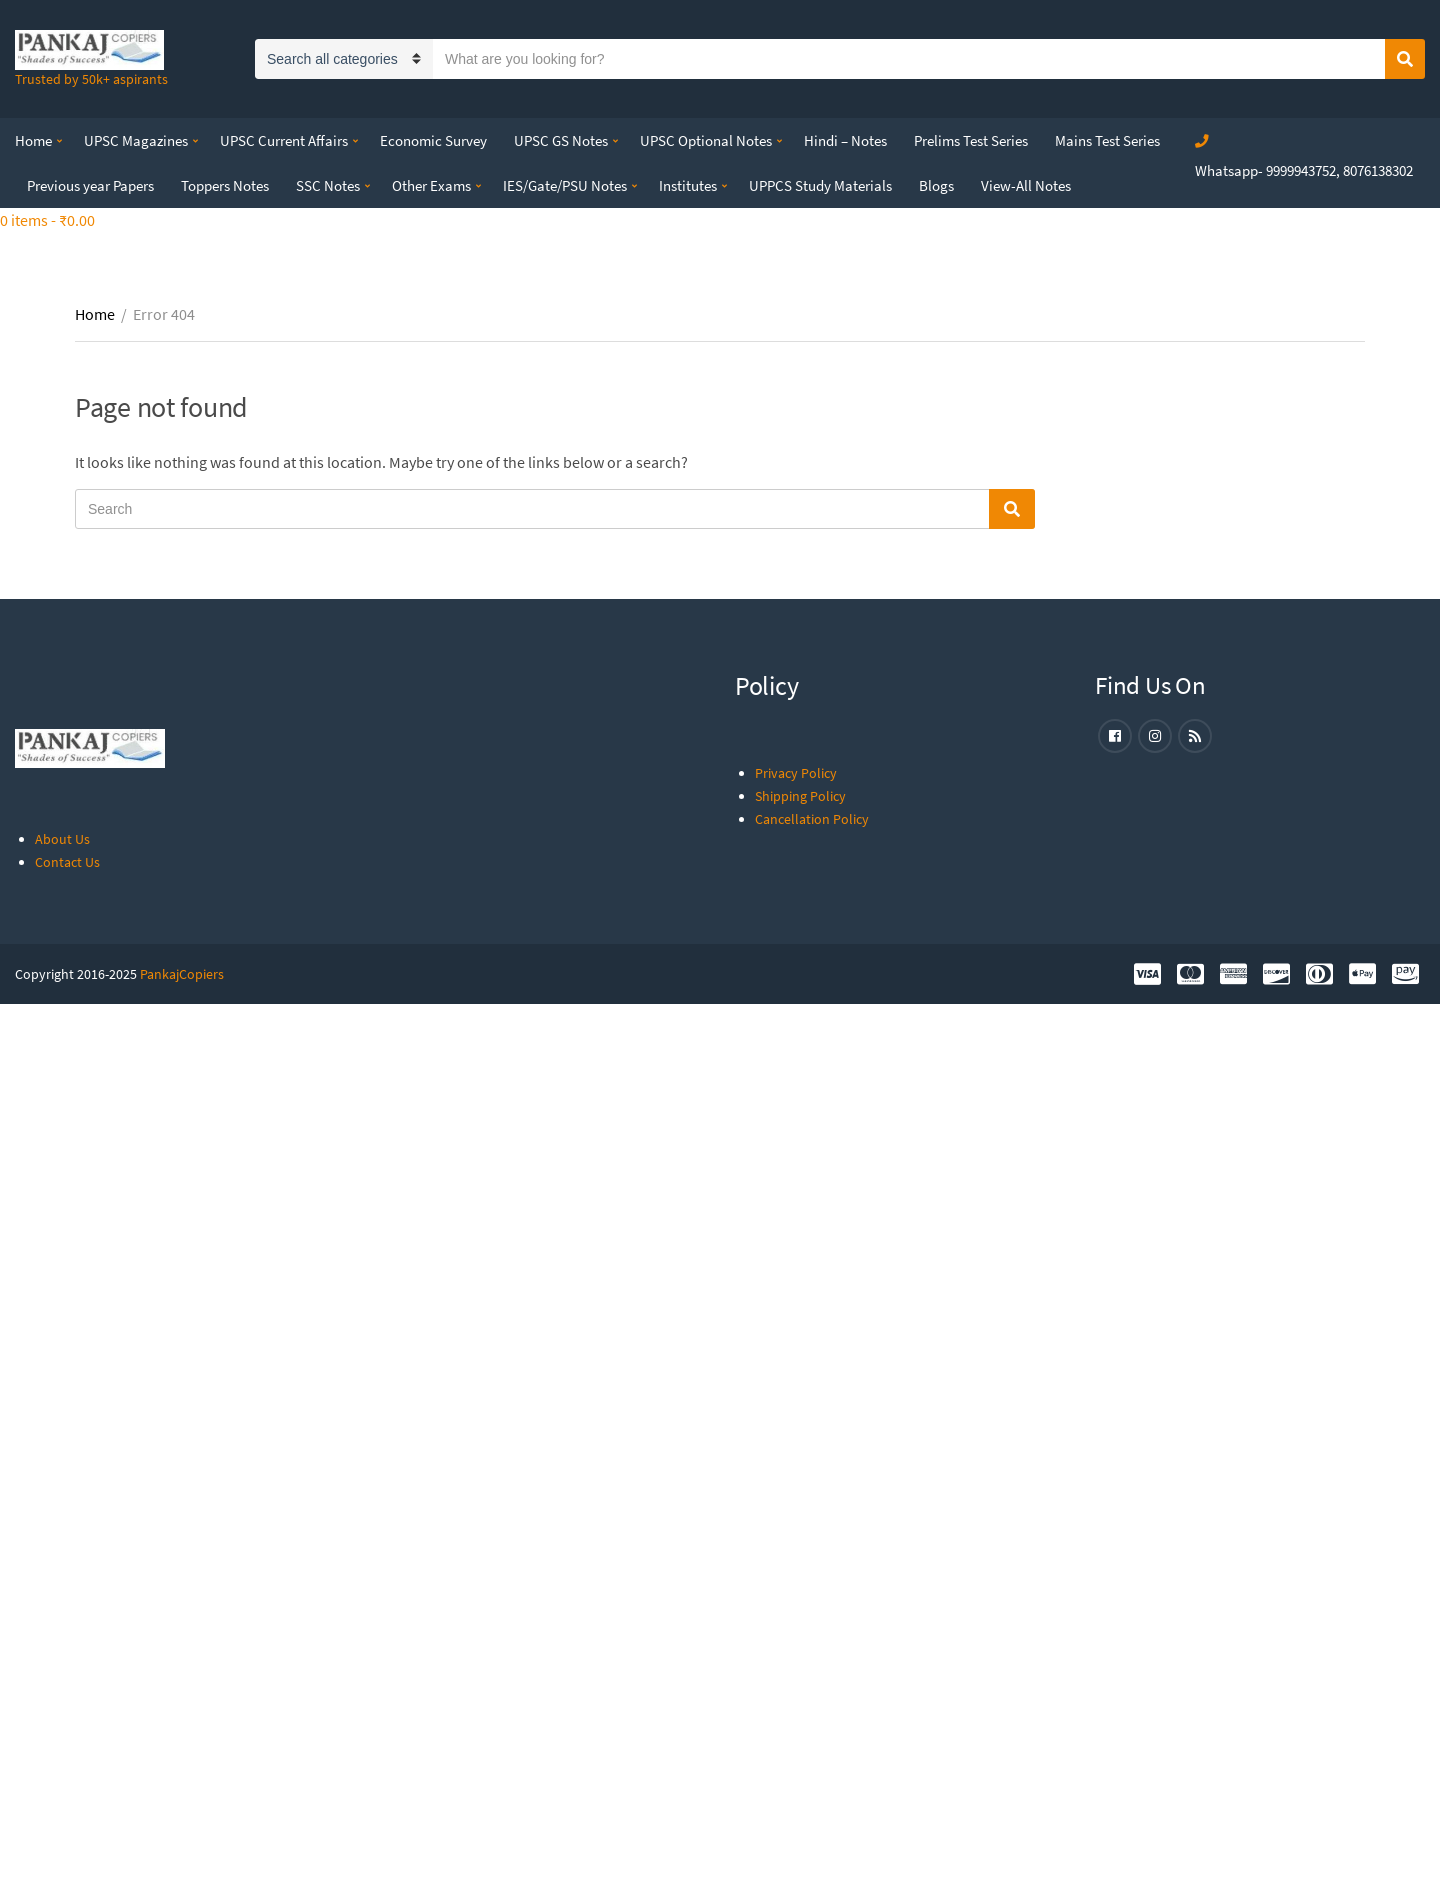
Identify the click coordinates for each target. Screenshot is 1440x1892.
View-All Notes (1026, 185)
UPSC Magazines (136, 140)
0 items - (47, 220)
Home (33, 140)
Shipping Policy (800, 796)
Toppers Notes (225, 185)
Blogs (936, 185)
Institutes (688, 185)
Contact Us (67, 862)
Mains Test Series (1107, 140)
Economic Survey (433, 140)
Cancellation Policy (812, 819)
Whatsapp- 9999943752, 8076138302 (1304, 170)
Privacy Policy (796, 773)
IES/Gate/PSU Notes (565, 185)
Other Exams (431, 185)
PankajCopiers (182, 974)
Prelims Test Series (971, 140)
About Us (62, 839)
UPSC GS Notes (561, 140)
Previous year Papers (90, 185)
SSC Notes (328, 185)
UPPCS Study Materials (820, 185)
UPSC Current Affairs (284, 140)
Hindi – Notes (845, 140)
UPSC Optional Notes (706, 140)
